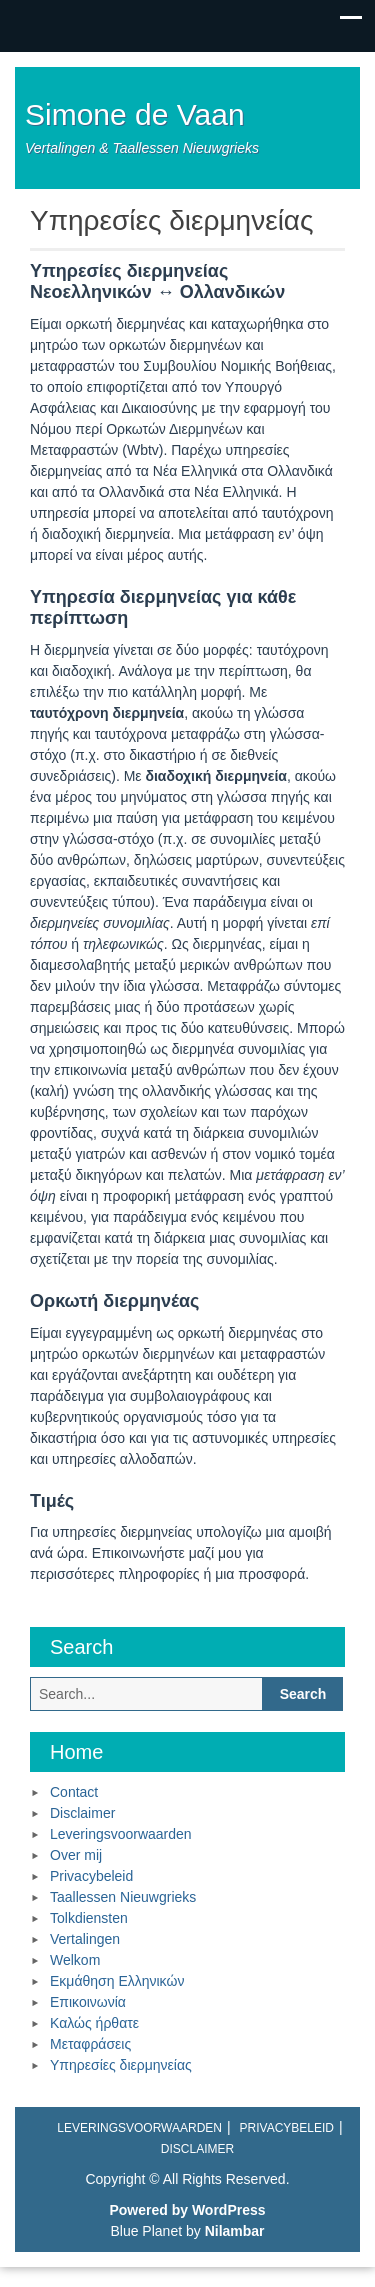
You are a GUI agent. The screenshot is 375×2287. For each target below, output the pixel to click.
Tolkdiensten (89, 1918)
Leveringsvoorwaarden (121, 1834)
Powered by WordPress (187, 2210)
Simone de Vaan (135, 114)
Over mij (76, 1855)
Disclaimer (82, 1813)
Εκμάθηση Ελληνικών (117, 1981)
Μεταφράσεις (90, 2044)
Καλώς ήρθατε (94, 2023)
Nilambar (235, 2231)
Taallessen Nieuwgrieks (123, 1897)
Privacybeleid (91, 1876)
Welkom (75, 1960)
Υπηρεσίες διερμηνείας (121, 2065)
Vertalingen (85, 1939)
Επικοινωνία (88, 2002)
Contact (74, 1792)
